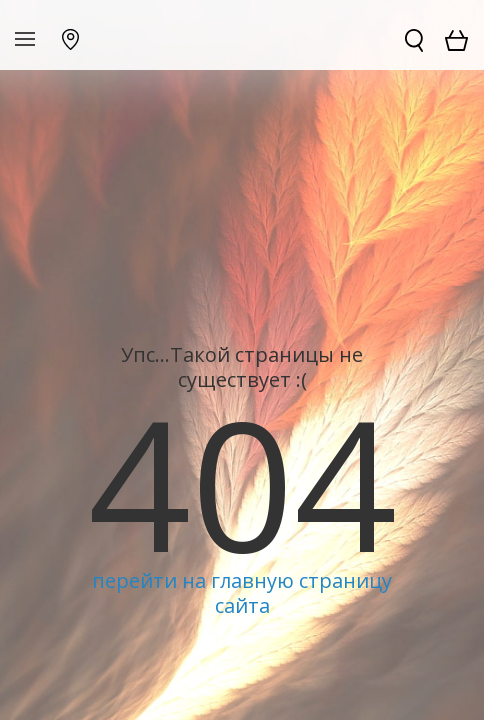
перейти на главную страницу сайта (242, 593)
